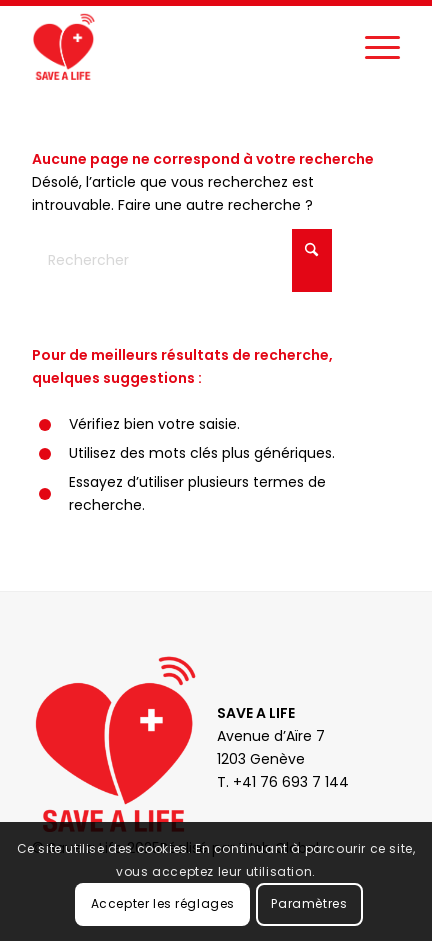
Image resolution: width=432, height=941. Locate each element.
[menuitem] (372, 46)
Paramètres (309, 903)
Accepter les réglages (163, 903)
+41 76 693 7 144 (291, 782)
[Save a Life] (179, 46)
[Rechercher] (182, 260)
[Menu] (372, 46)
